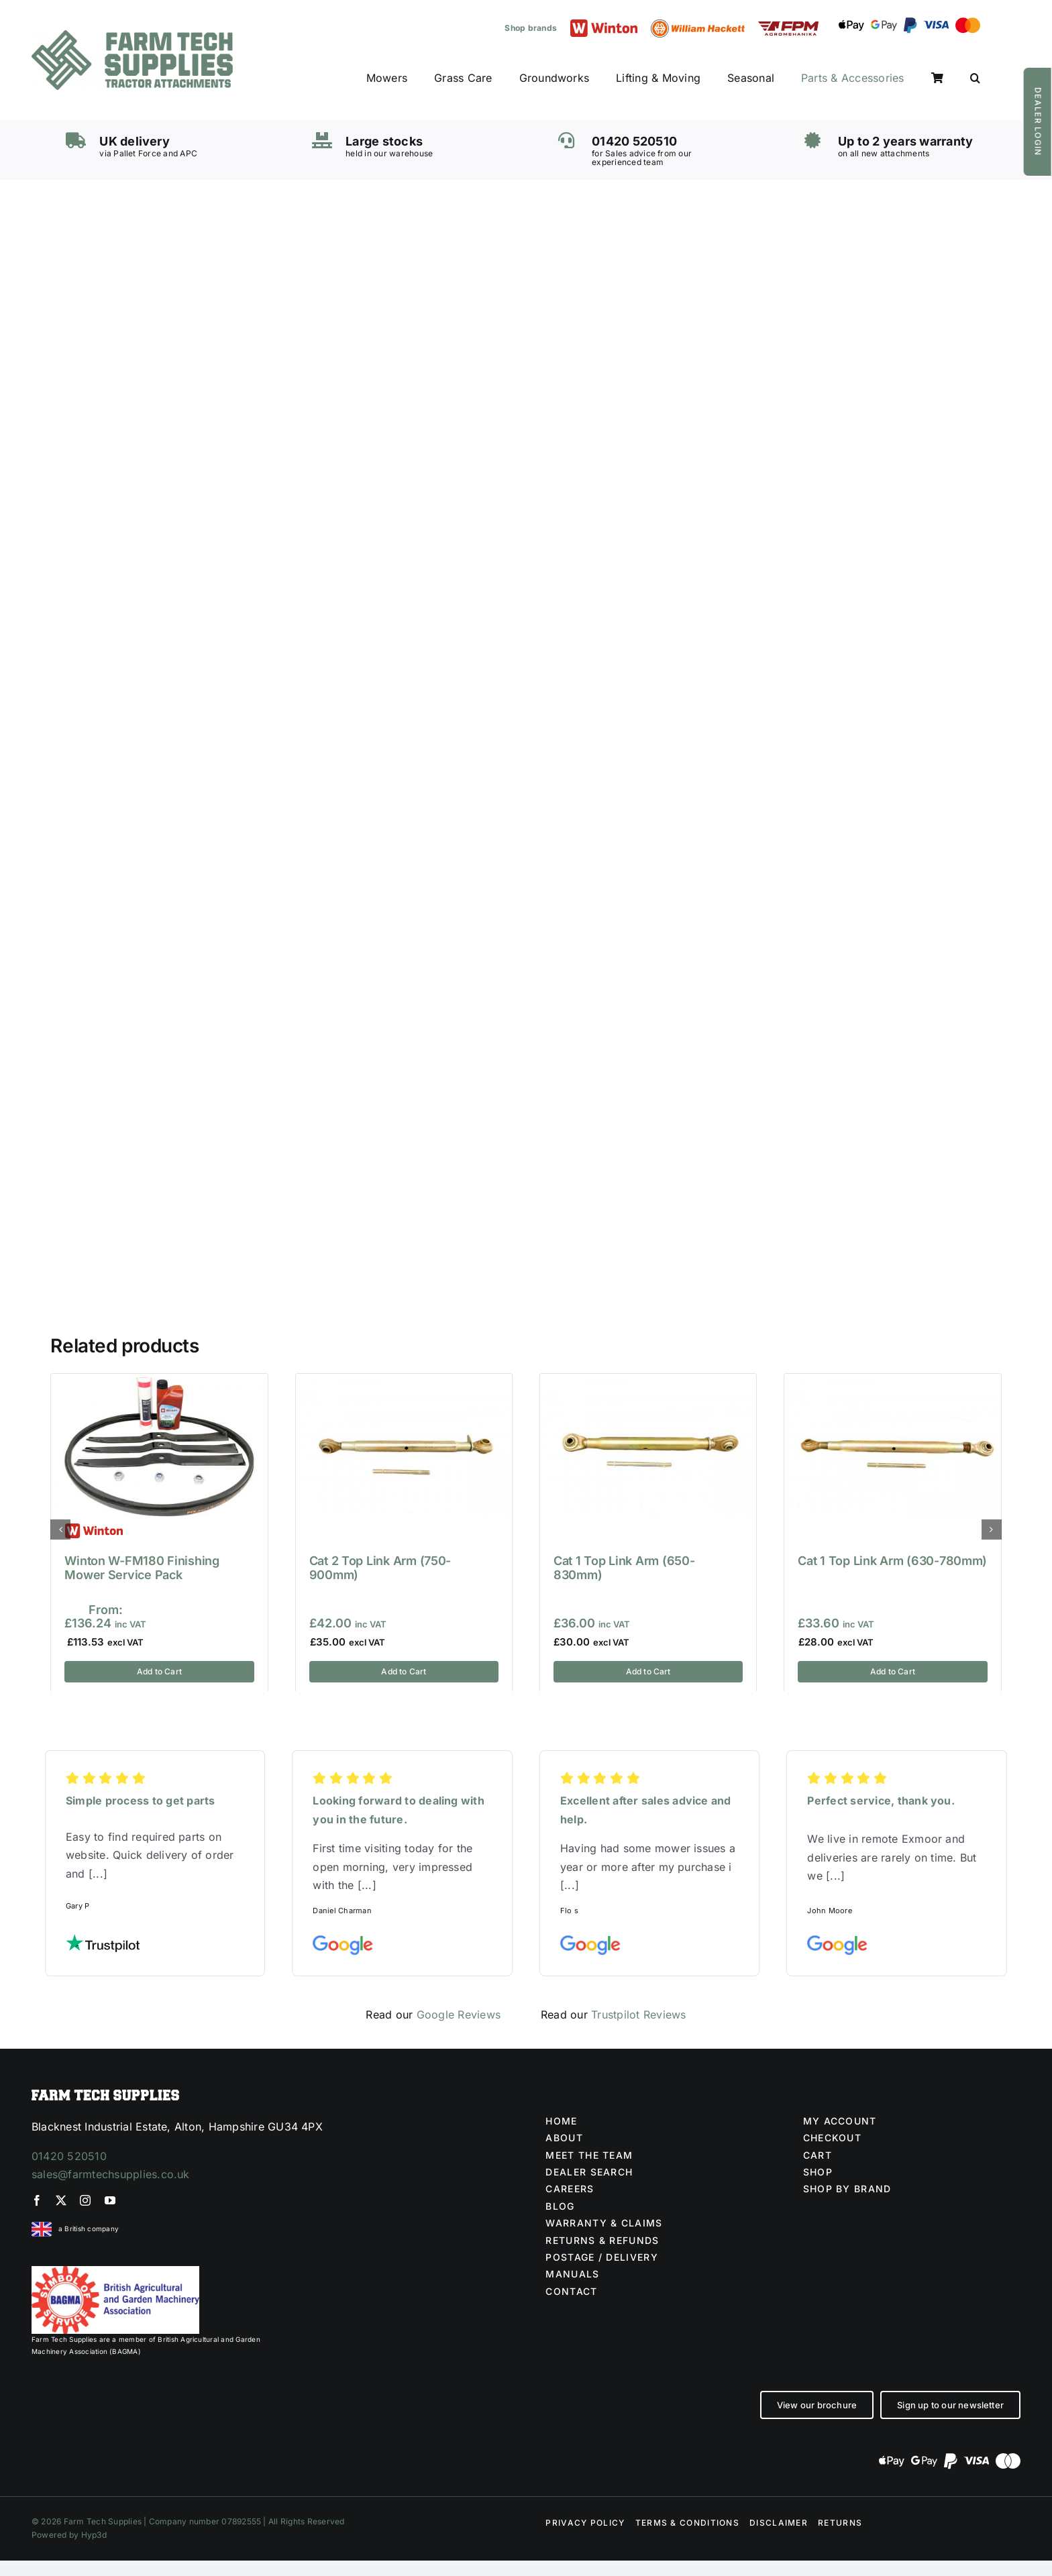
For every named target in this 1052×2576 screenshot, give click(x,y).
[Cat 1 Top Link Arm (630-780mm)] (892, 1384)
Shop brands (531, 28)
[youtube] (110, 2200)
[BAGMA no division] (115, 2271)
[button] (975, 78)
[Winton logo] (603, 25)
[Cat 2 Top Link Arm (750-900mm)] (404, 1384)
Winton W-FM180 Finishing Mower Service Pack (141, 1568)
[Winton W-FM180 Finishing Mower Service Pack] (159, 1384)
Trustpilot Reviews (638, 2014)
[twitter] (61, 2200)
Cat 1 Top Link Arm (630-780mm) (892, 1561)
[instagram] (85, 2200)
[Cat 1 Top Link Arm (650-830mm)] (648, 1384)
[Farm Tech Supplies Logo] (132, 35)
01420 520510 (69, 2156)
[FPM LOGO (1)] (788, 27)
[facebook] (37, 2200)
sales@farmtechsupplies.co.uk (111, 2174)
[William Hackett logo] (698, 25)
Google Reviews (459, 2014)
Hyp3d (94, 2535)
